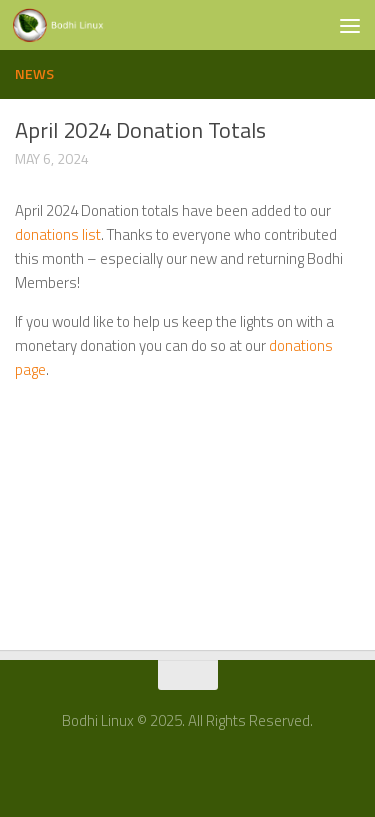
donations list (58, 234)
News (34, 73)
